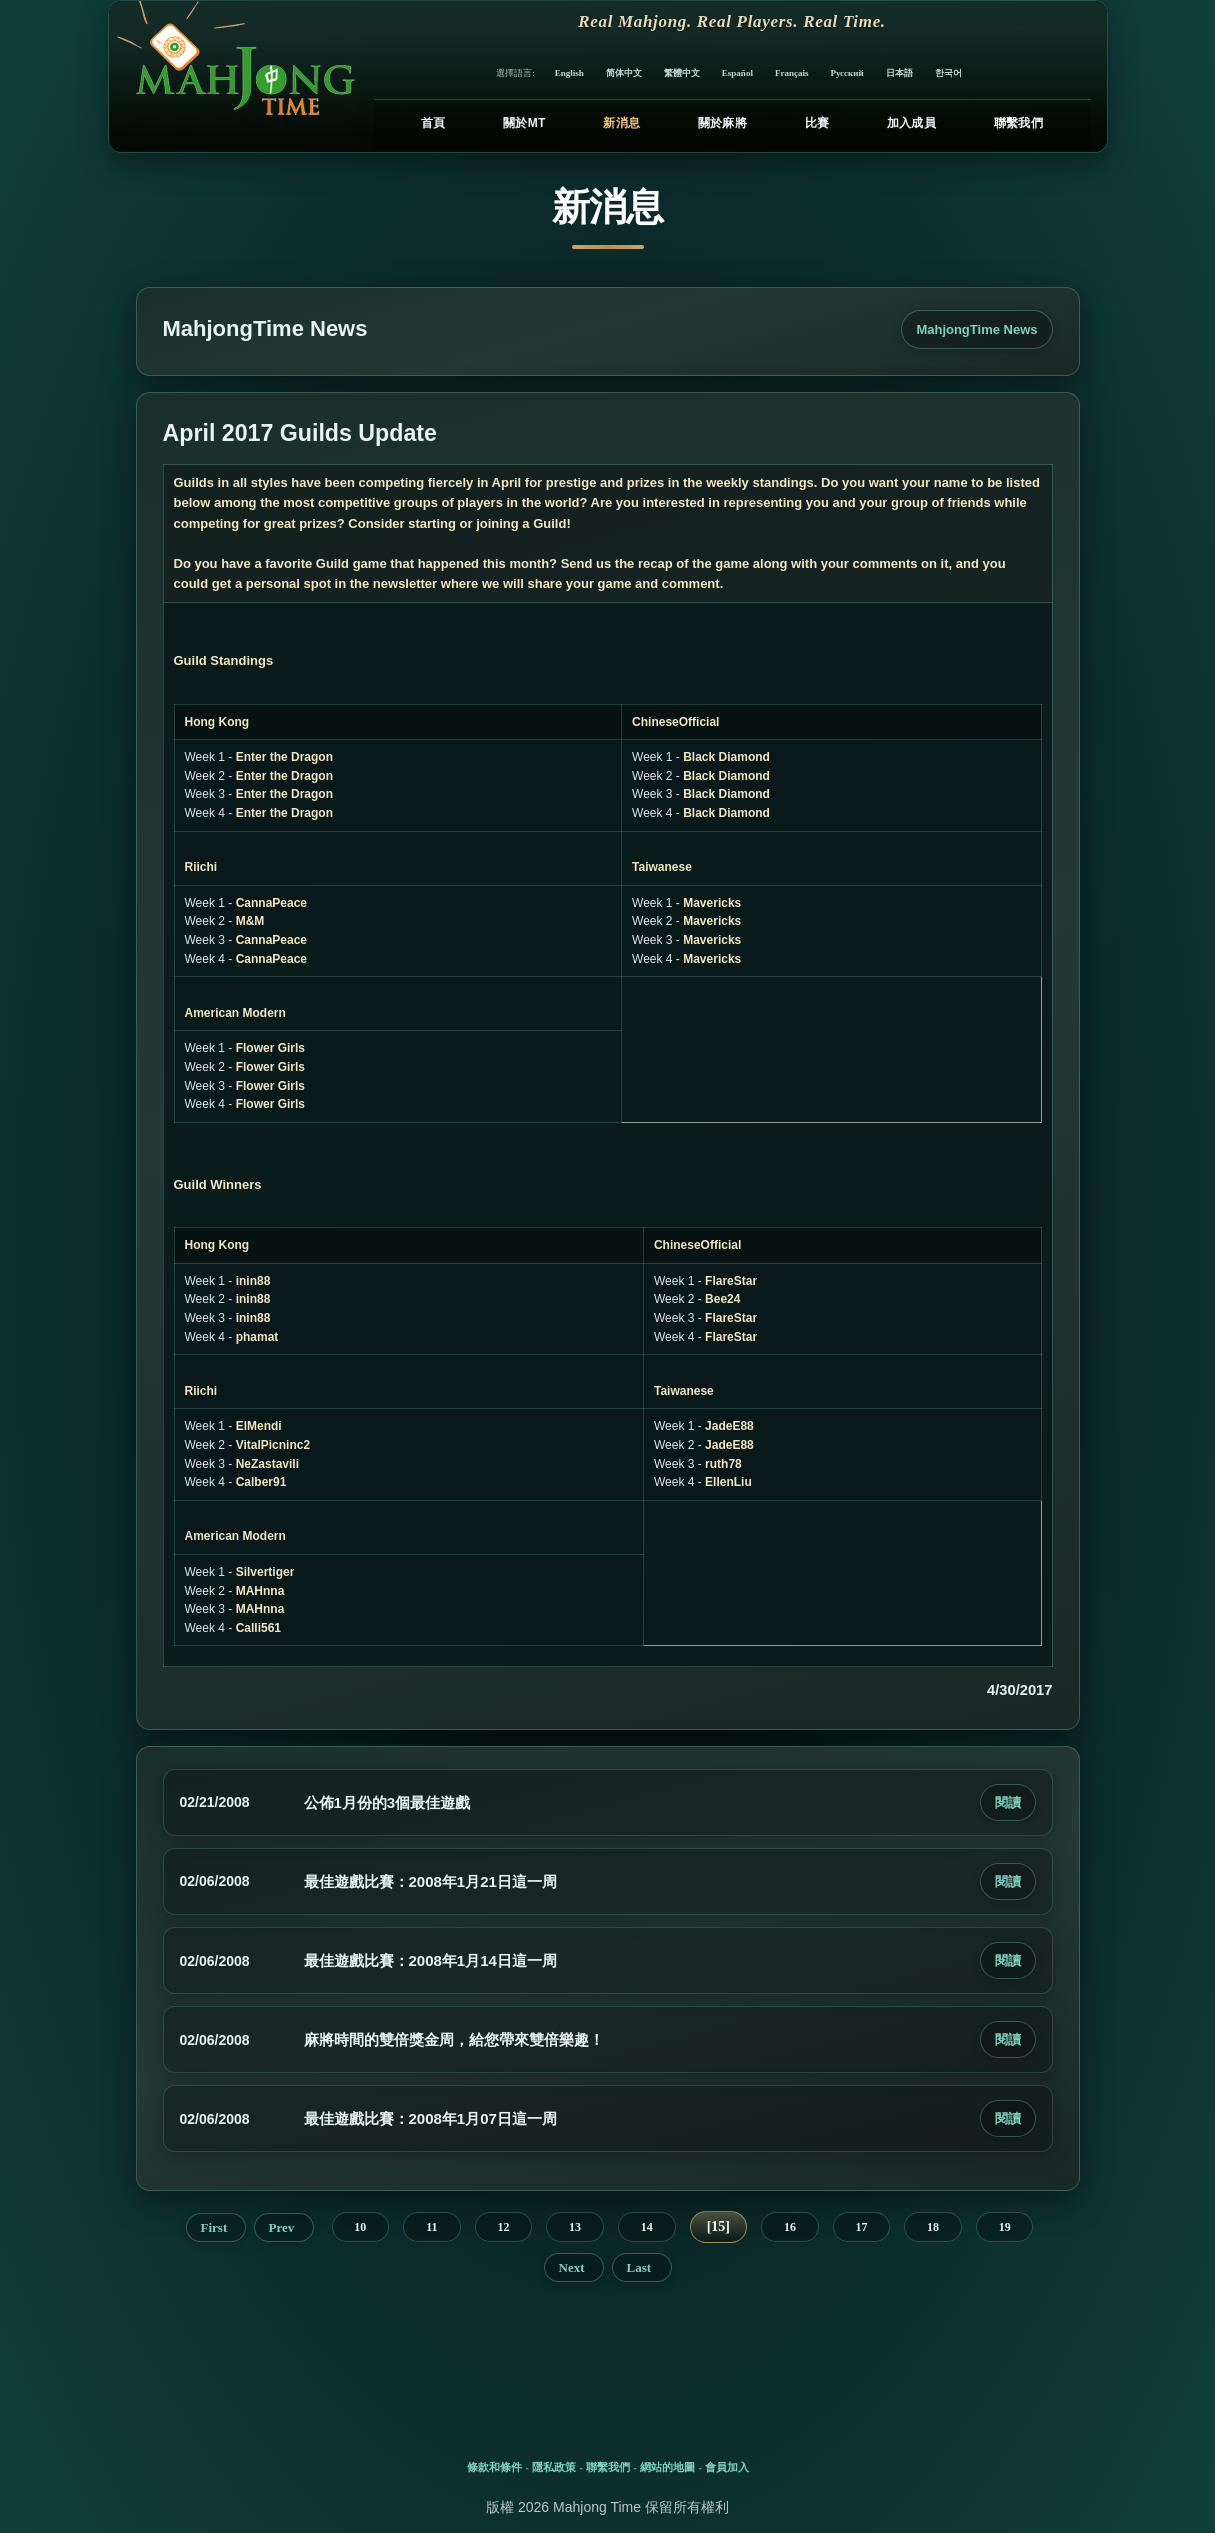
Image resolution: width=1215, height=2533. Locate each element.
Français (792, 73)
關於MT (524, 123)
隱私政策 (554, 2467)
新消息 (621, 123)
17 (861, 2227)
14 (647, 2227)
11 (431, 2227)
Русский (846, 73)
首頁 (433, 123)
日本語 (899, 73)
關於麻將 (722, 123)
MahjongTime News (976, 329)
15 (718, 2226)
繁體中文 (682, 73)
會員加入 (727, 2467)
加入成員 (911, 123)
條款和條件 (494, 2467)
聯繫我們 (1018, 123)
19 (1005, 2227)
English (569, 73)
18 (933, 2227)
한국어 (948, 73)
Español (737, 73)
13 (575, 2227)
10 (360, 2227)
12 (504, 2227)
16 (790, 2227)
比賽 (817, 123)
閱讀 (1008, 1802)
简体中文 (624, 73)
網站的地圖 (667, 2467)
